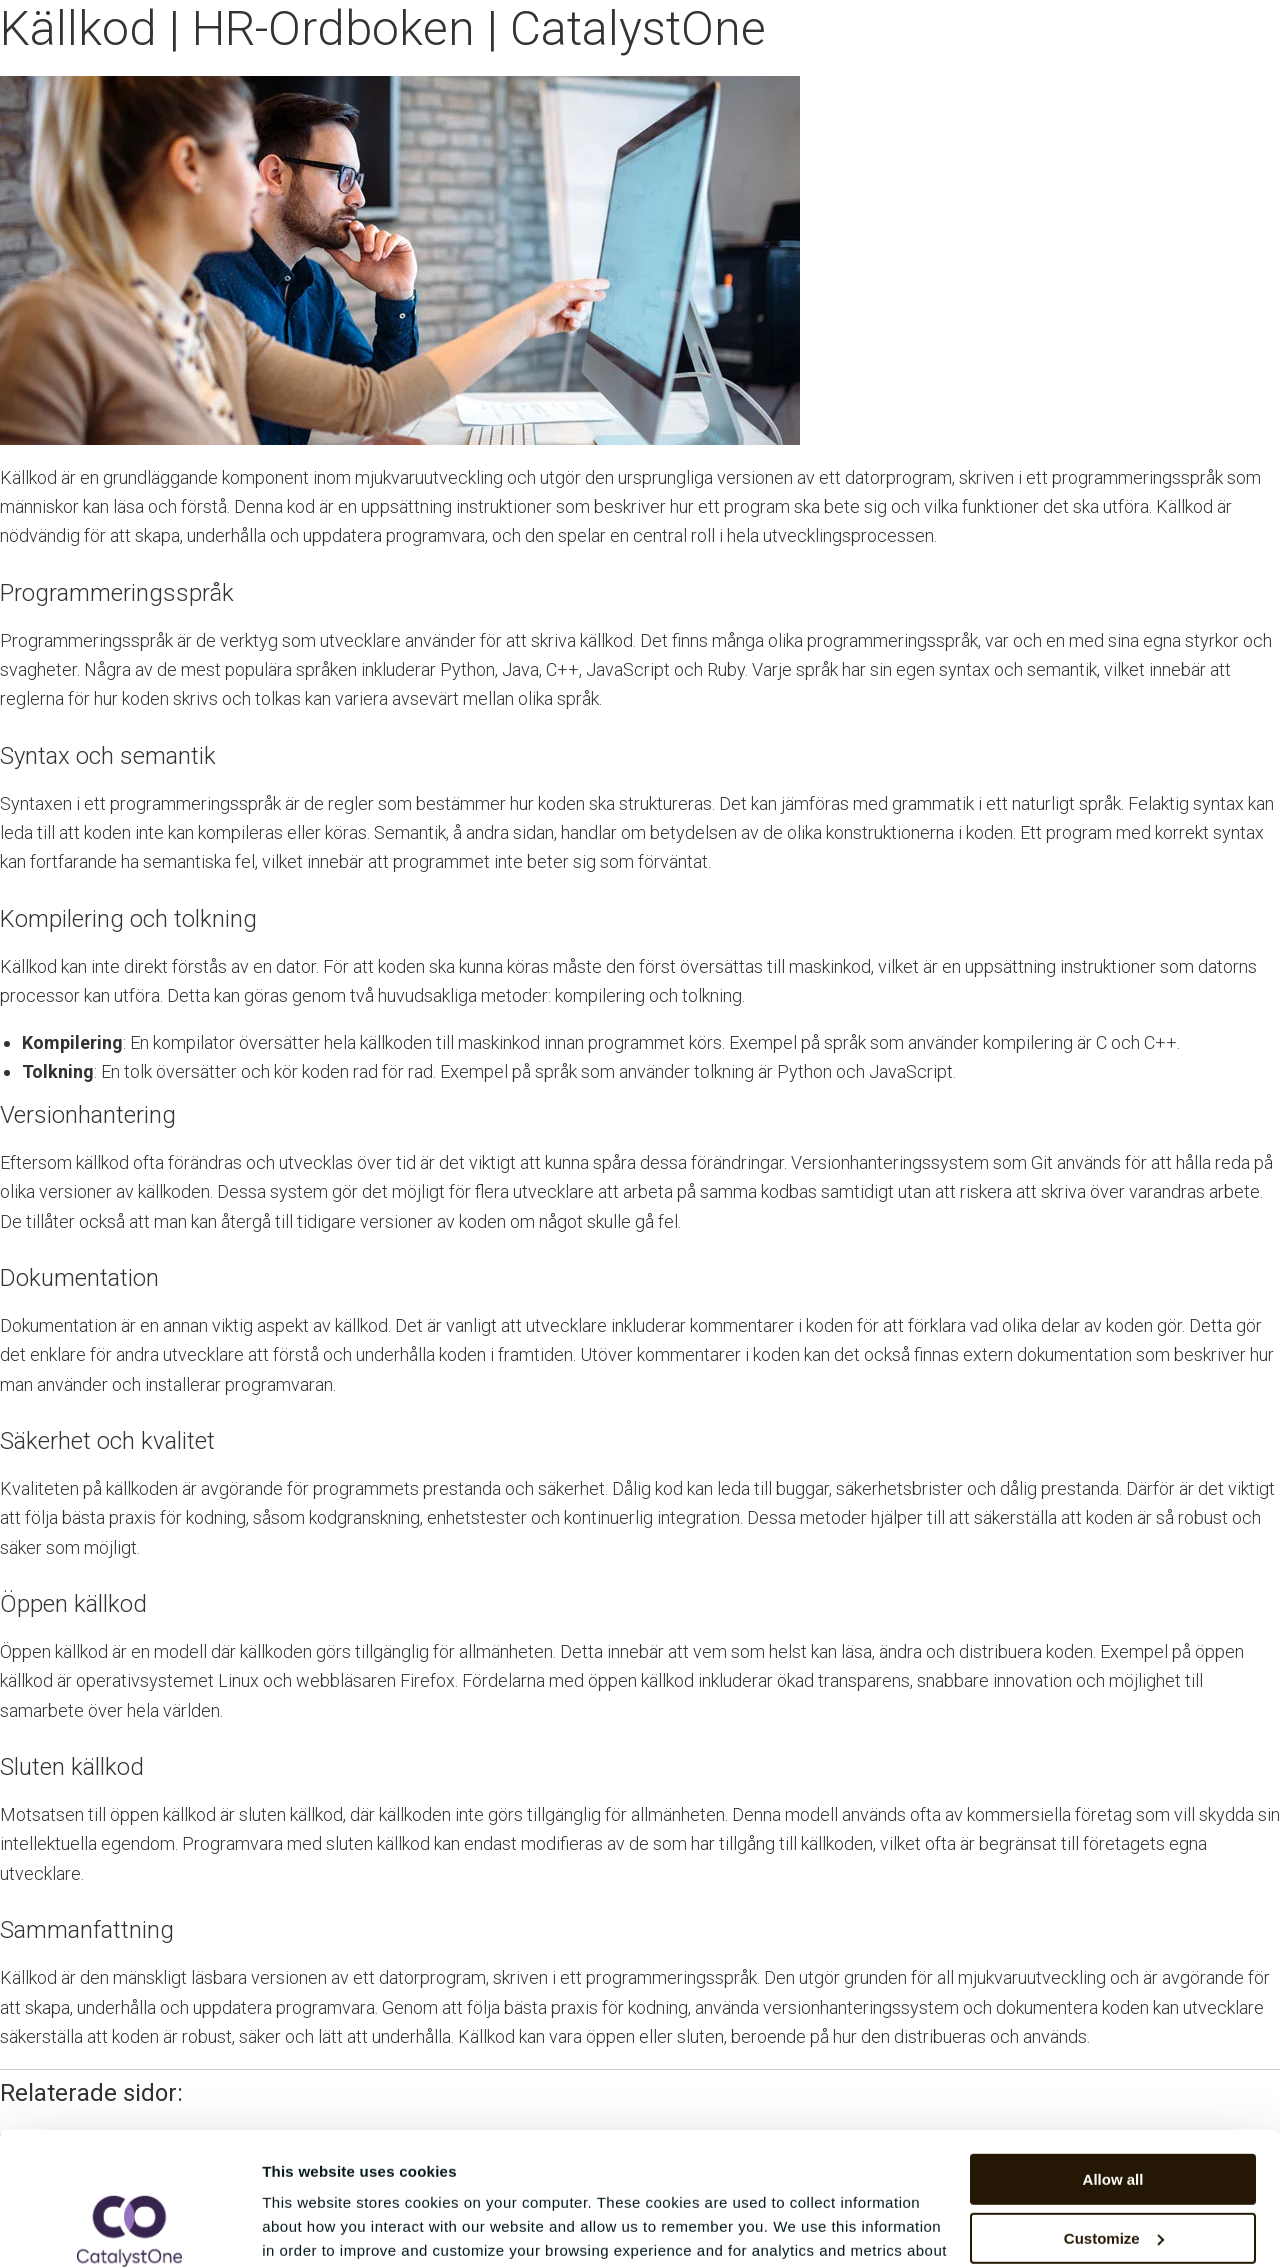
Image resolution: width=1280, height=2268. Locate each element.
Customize (1114, 2112)
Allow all (1113, 2054)
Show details (308, 2228)
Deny (1113, 2171)
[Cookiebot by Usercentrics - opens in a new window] (129, 2229)
